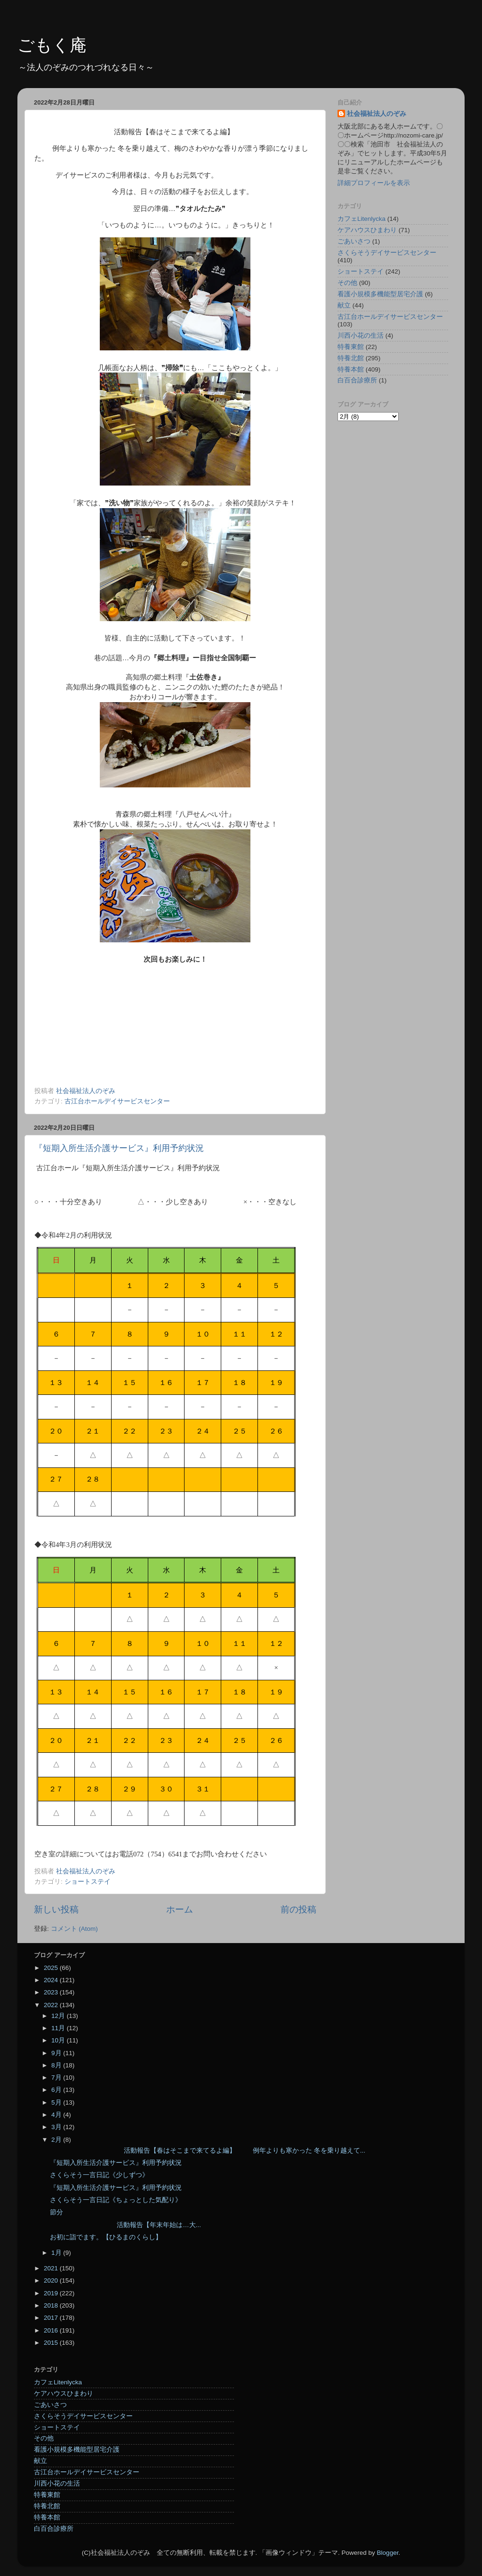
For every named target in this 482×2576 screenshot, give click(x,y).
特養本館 (350, 369)
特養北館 (350, 358)
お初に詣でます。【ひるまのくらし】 (106, 2237)
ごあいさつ (353, 241)
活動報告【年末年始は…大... (125, 2224)
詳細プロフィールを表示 (373, 182)
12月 (59, 2015)
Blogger (388, 2552)
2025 (52, 1967)
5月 (57, 2102)
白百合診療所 (357, 380)
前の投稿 (298, 1909)
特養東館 (350, 346)
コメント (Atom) (74, 1928)
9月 (57, 2053)
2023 (52, 1992)
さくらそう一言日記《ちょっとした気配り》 (116, 2199)
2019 (52, 2293)
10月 (59, 2040)
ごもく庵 (52, 45)
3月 (57, 2126)
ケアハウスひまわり (367, 230)
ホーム (179, 1909)
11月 (59, 2028)
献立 (344, 305)
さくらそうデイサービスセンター (386, 252)
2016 (52, 2330)
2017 (52, 2317)
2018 (52, 2305)
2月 (57, 2139)
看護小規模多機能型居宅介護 (380, 294)
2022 (52, 2005)
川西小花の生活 (360, 335)
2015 (52, 2342)
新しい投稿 (56, 1909)
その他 (347, 282)
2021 (52, 2268)
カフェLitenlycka (361, 218)
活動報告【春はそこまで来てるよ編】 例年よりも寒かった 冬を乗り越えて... (207, 2150)
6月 (57, 2089)
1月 (57, 2252)
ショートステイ (87, 1881)
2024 (52, 1980)
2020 (52, 2280)
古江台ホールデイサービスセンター (117, 1101)
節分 (56, 2212)
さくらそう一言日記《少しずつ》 (99, 2175)
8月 (57, 2065)
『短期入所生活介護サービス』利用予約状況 (119, 1148)
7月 (57, 2077)
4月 (57, 2114)
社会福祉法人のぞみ (376, 113)
